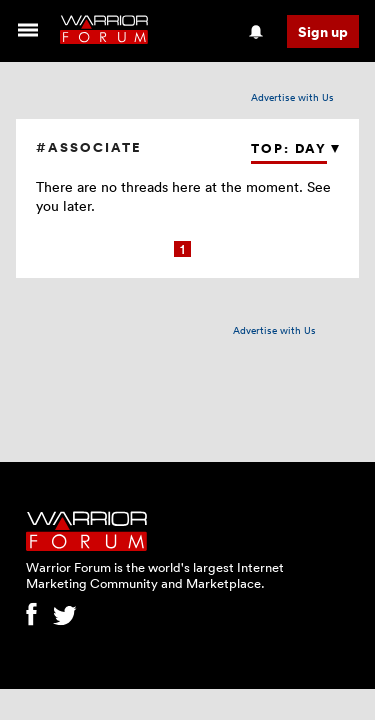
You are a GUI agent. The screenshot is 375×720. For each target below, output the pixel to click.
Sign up (323, 31)
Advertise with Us (292, 97)
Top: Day (289, 148)
